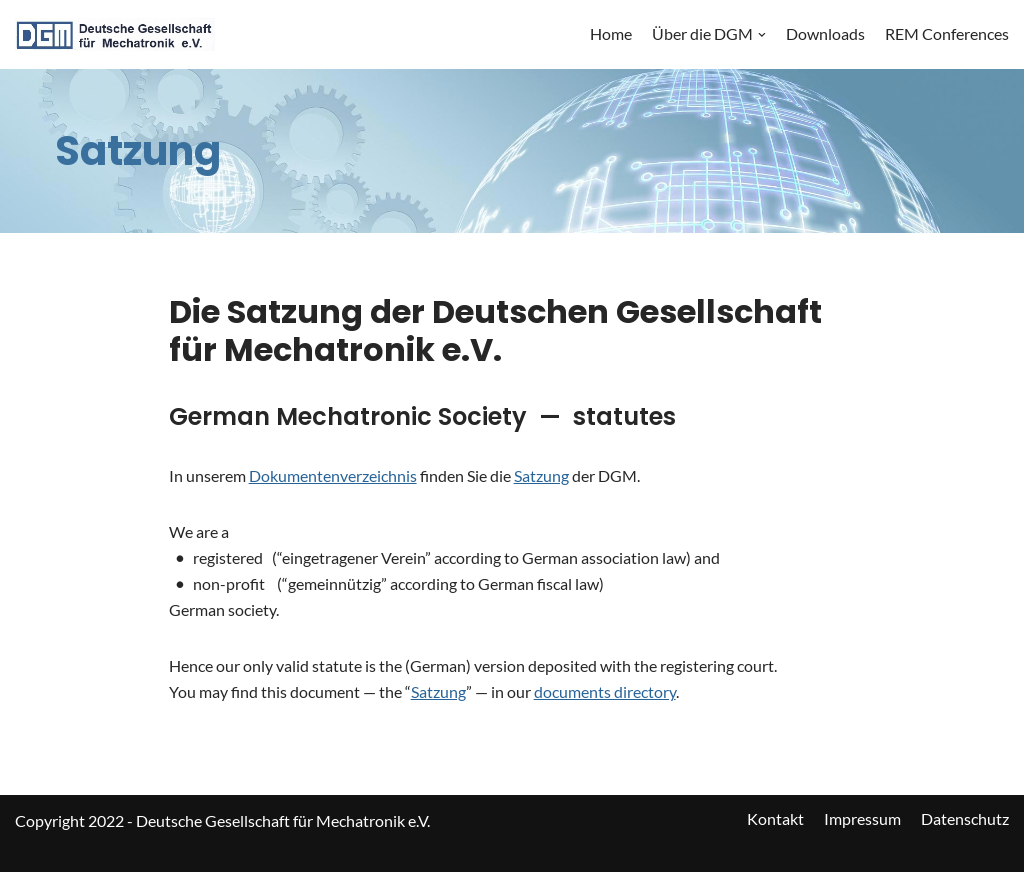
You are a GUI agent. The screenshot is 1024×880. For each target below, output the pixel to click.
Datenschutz (965, 828)
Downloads (825, 34)
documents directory (605, 699)
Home (611, 34)
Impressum (862, 828)
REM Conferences (947, 34)
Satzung (541, 476)
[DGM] (115, 34)
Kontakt (775, 828)
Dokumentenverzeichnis (333, 476)
